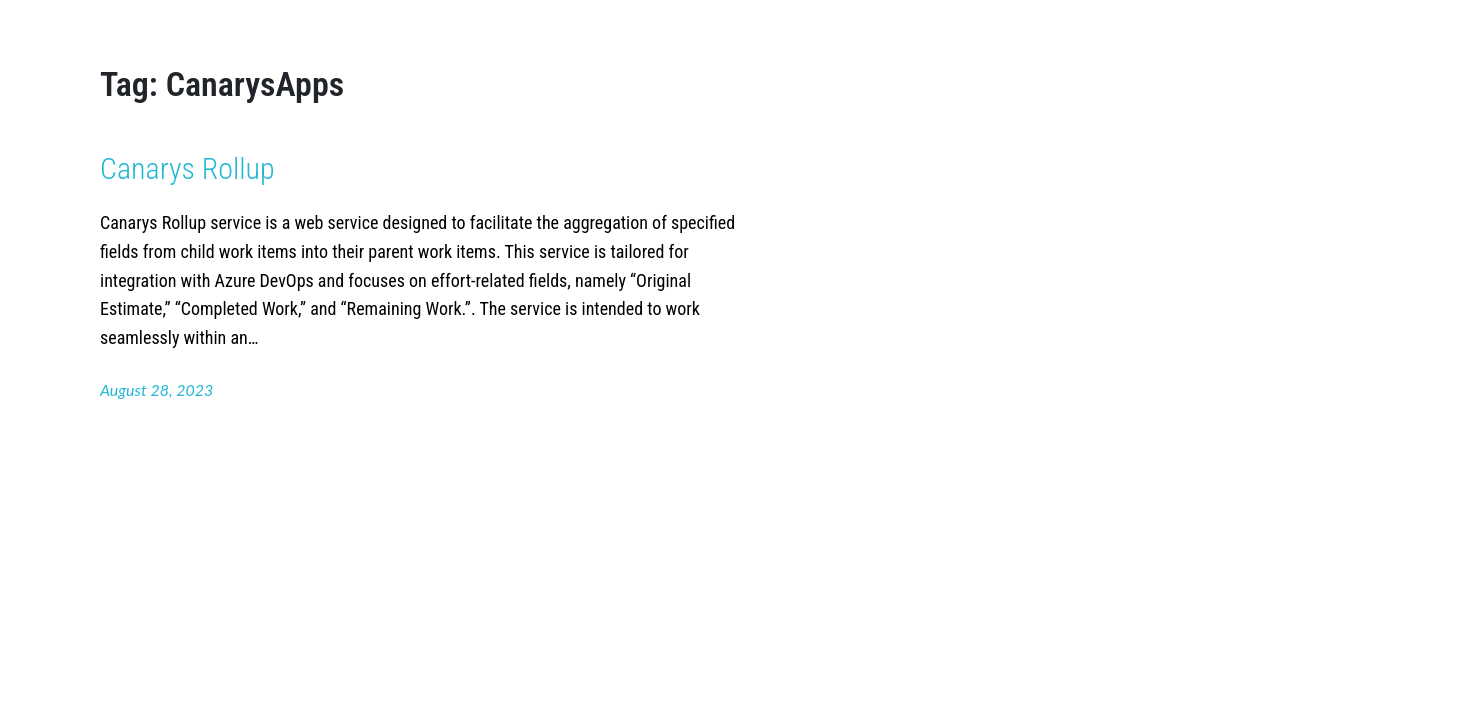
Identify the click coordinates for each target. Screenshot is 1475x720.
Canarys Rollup (187, 168)
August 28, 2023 (156, 389)
